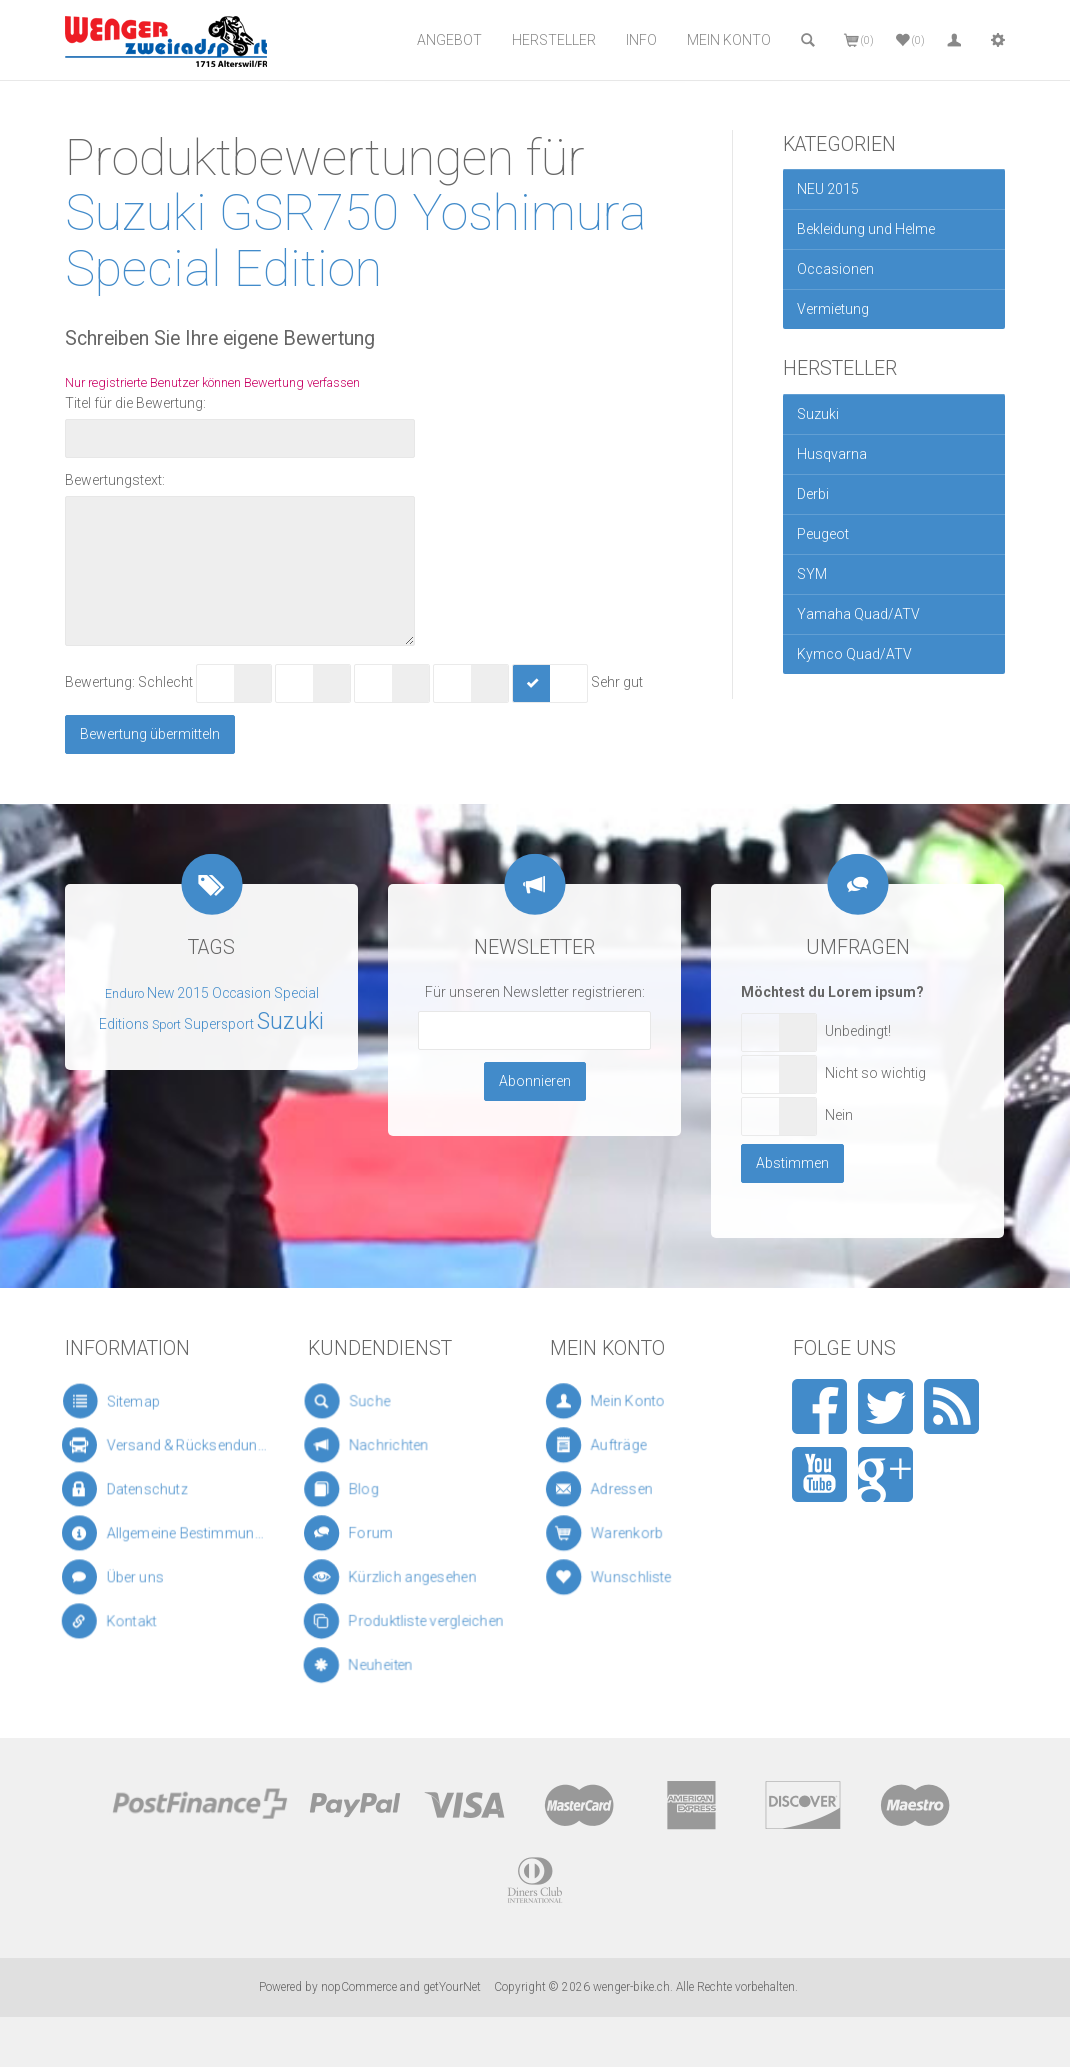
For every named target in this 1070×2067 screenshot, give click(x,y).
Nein (839, 1115)
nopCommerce (359, 1987)
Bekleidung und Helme (866, 229)
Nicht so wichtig (875, 1073)
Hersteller (554, 40)
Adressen (629, 1489)
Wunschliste (633, 1577)
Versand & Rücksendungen (167, 1445)
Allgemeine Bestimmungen (167, 1533)
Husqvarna (832, 454)
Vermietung (833, 309)
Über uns (128, 1577)
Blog (370, 1489)
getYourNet (452, 1987)
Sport (166, 1025)
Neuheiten (387, 1665)
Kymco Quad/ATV (854, 654)
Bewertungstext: (115, 480)
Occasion (241, 993)
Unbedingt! (858, 1031)
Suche (368, 1402)
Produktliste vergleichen (409, 1621)
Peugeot (823, 534)
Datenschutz (137, 1489)
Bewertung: (100, 682)
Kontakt (127, 1621)
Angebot (449, 40)
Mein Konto (729, 40)
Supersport (219, 1024)
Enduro (124, 994)
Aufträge (627, 1445)
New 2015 (178, 993)
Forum (377, 1534)
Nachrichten (383, 1445)
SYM (812, 574)
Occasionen (835, 269)
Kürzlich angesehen (401, 1577)
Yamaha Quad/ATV (858, 614)
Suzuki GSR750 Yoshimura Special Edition (355, 240)
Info (641, 40)
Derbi (813, 494)
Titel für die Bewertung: (135, 403)
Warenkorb (631, 1533)
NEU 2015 (828, 189)
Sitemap (121, 1401)
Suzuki (818, 414)
